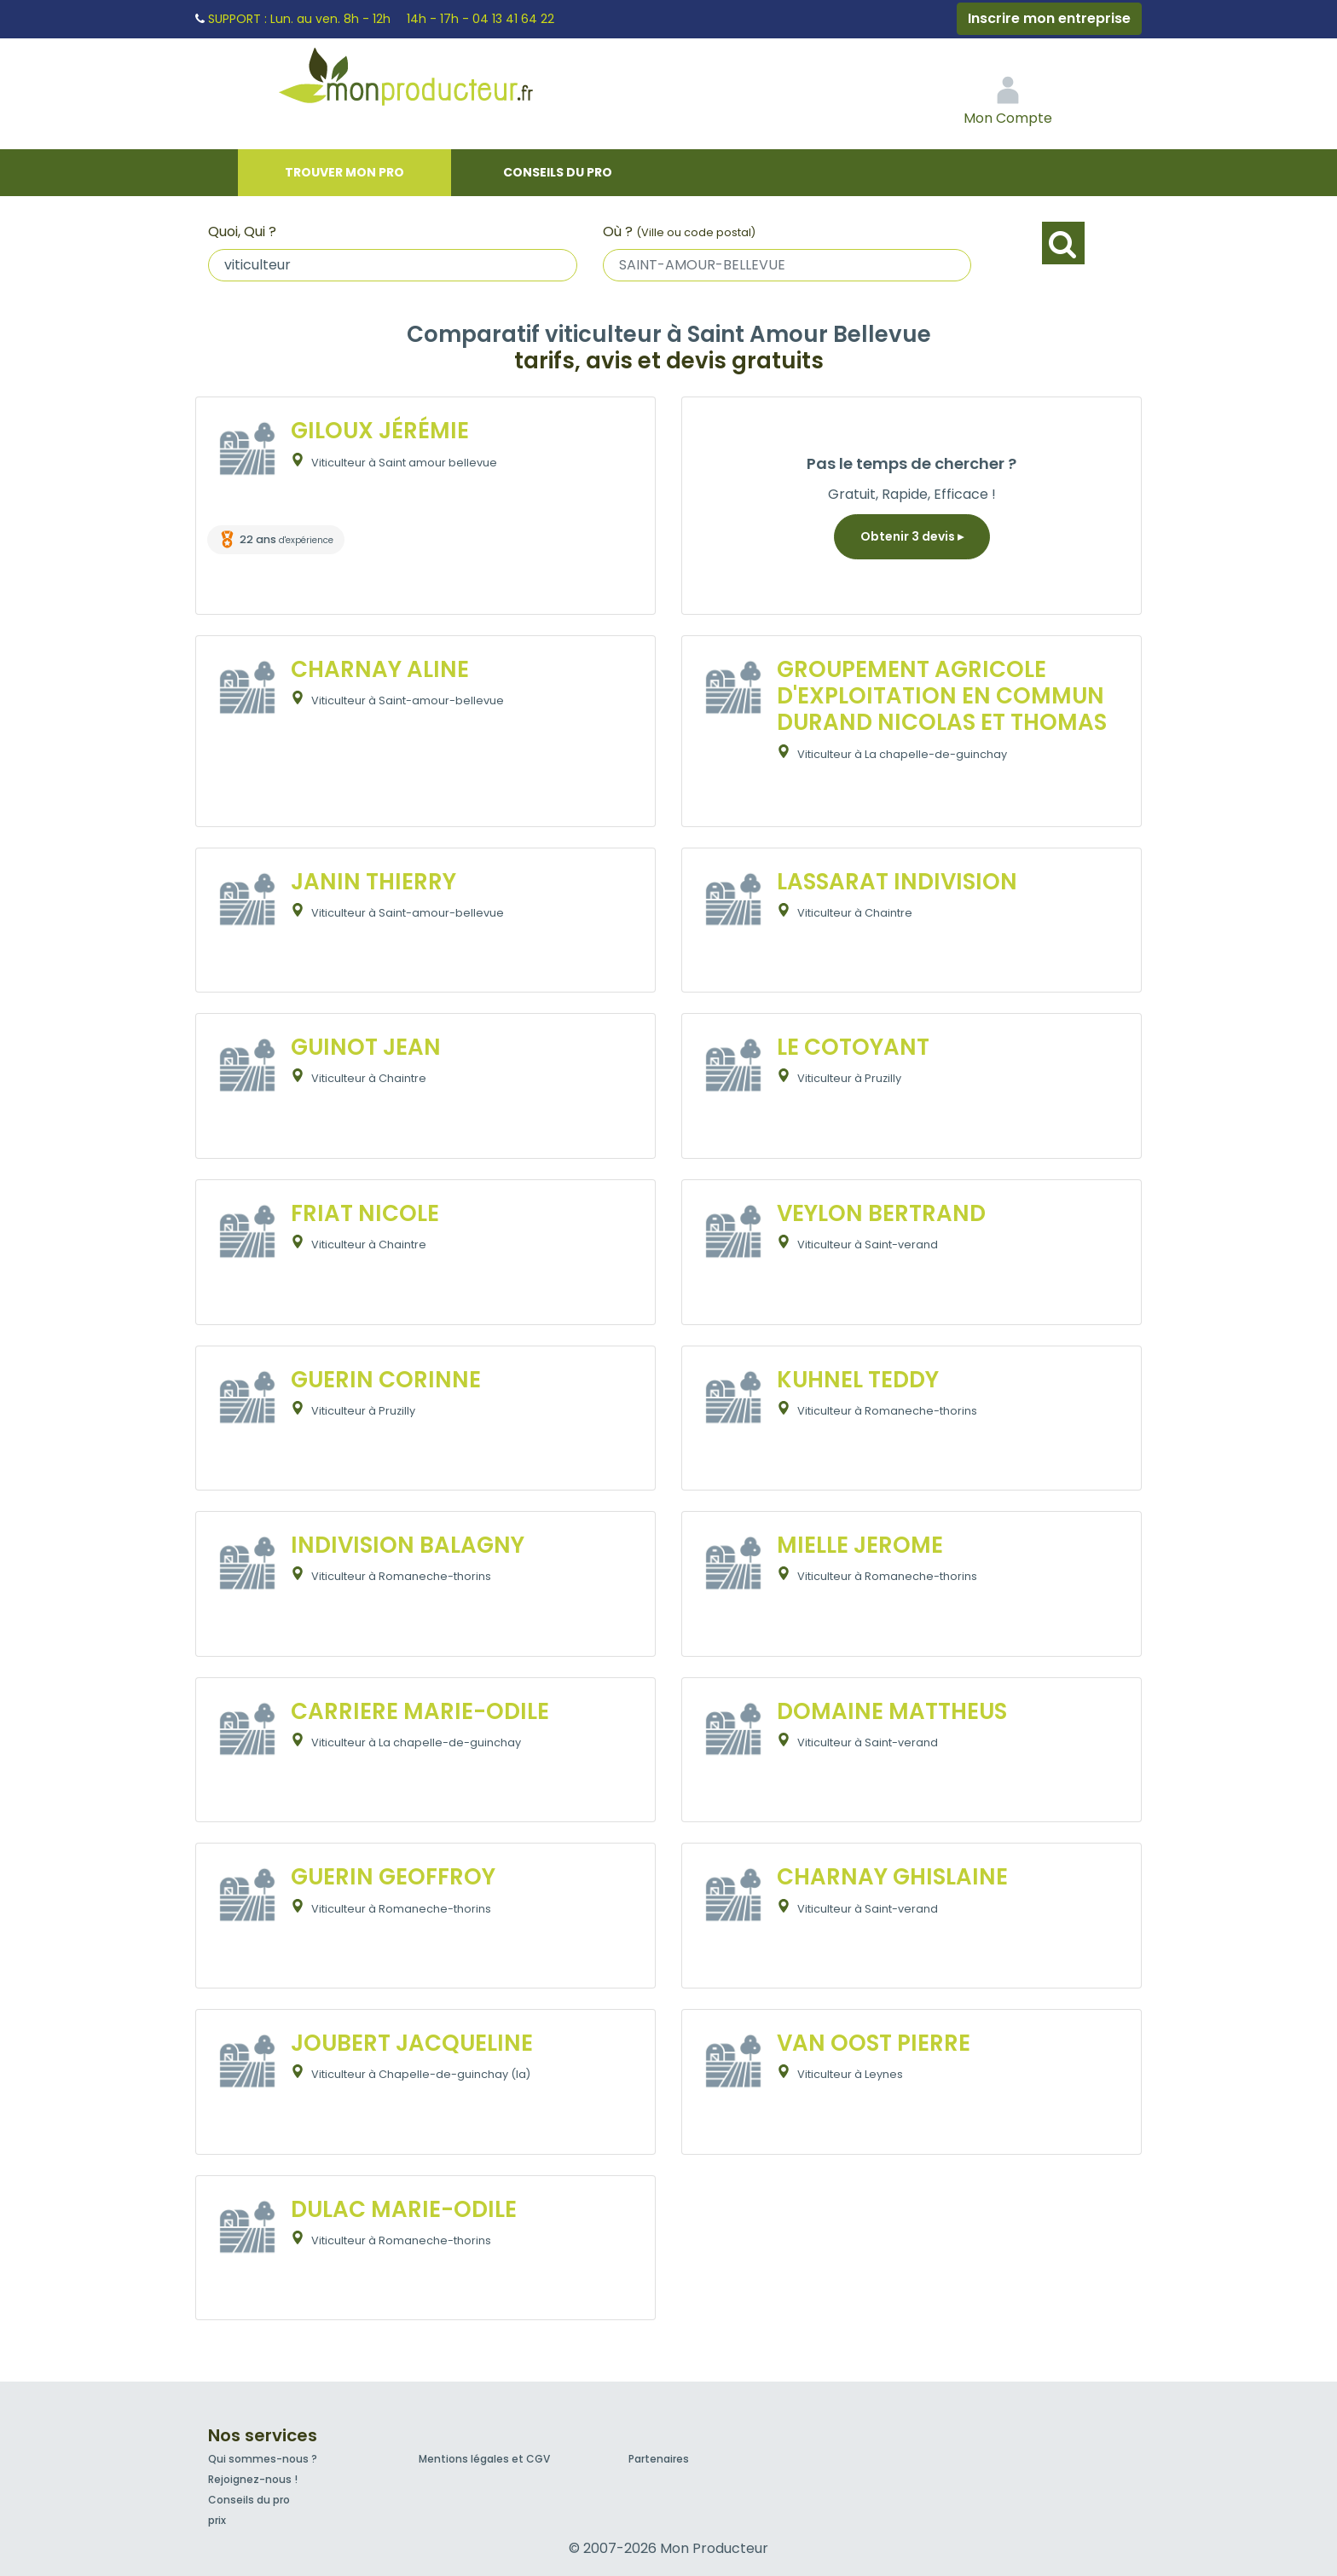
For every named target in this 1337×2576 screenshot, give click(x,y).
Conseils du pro (557, 172)
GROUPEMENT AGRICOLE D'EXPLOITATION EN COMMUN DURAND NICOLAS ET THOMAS (942, 696)
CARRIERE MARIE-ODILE (420, 1711)
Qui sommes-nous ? (262, 2459)
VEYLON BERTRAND (881, 1213)
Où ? (679, 231)
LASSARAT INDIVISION (897, 881)
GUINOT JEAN (366, 1047)
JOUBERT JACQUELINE (412, 2043)
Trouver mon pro (344, 172)
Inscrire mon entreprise (1049, 18)
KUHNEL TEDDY (858, 1379)
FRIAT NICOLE (365, 1213)
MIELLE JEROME (860, 1545)
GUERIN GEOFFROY (393, 1876)
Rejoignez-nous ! (253, 2479)
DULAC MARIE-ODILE (404, 2209)
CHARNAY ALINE (380, 669)
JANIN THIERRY (373, 881)
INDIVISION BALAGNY (407, 1545)
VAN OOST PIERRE (873, 2043)
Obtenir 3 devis (912, 536)
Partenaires (658, 2459)
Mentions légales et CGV (484, 2459)
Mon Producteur (438, 81)
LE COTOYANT (853, 1047)
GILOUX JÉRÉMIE (380, 430)
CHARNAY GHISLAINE (892, 1876)
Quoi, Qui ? (242, 231)
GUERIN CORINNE (386, 1379)
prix (217, 2520)
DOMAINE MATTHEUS (892, 1711)
